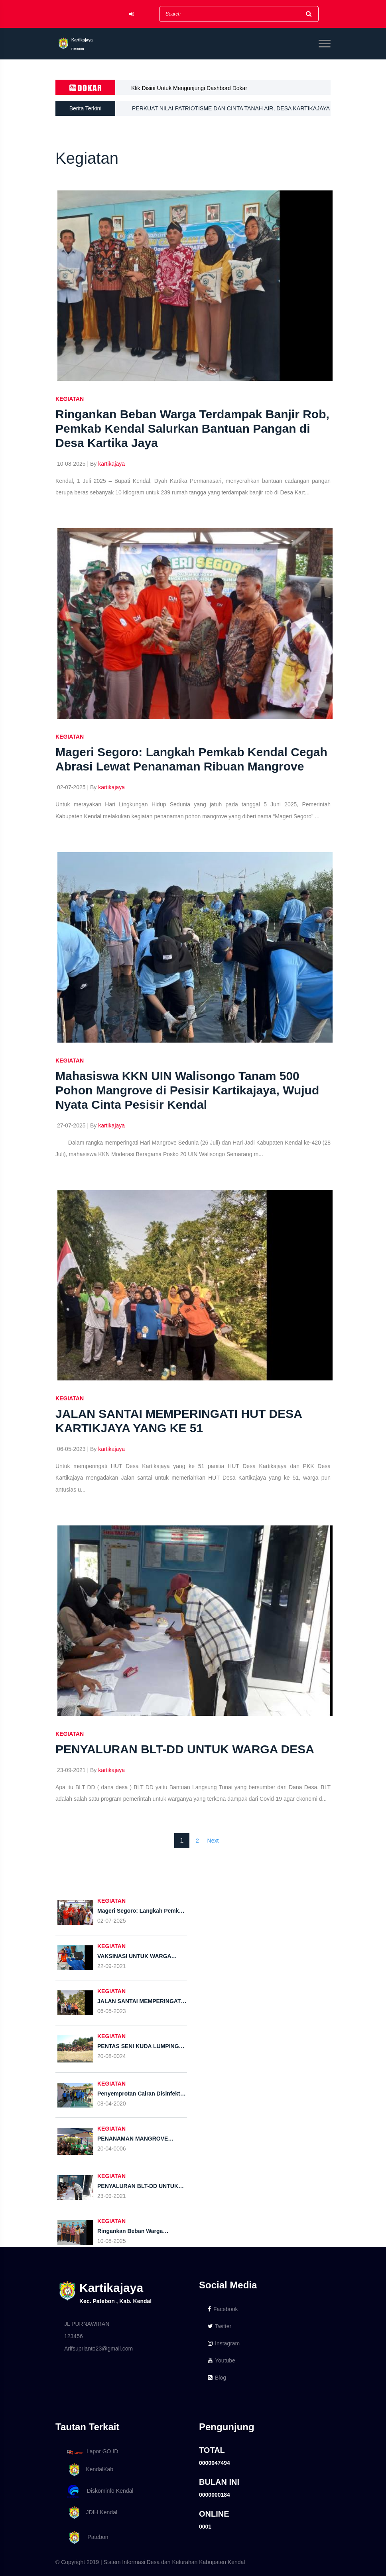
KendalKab (88, 2469)
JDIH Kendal (90, 2512)
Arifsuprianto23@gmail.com (98, 2348)
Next (213, 1840)
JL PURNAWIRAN (86, 2324)
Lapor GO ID (92, 2452)
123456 (73, 2336)
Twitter (219, 2326)
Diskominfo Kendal (99, 2491)
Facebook (223, 2309)
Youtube (221, 2360)
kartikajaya (111, 464)
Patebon (86, 2537)
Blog (217, 2377)
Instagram (224, 2343)
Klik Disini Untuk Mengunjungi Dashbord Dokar (189, 88)
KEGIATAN (69, 399)
